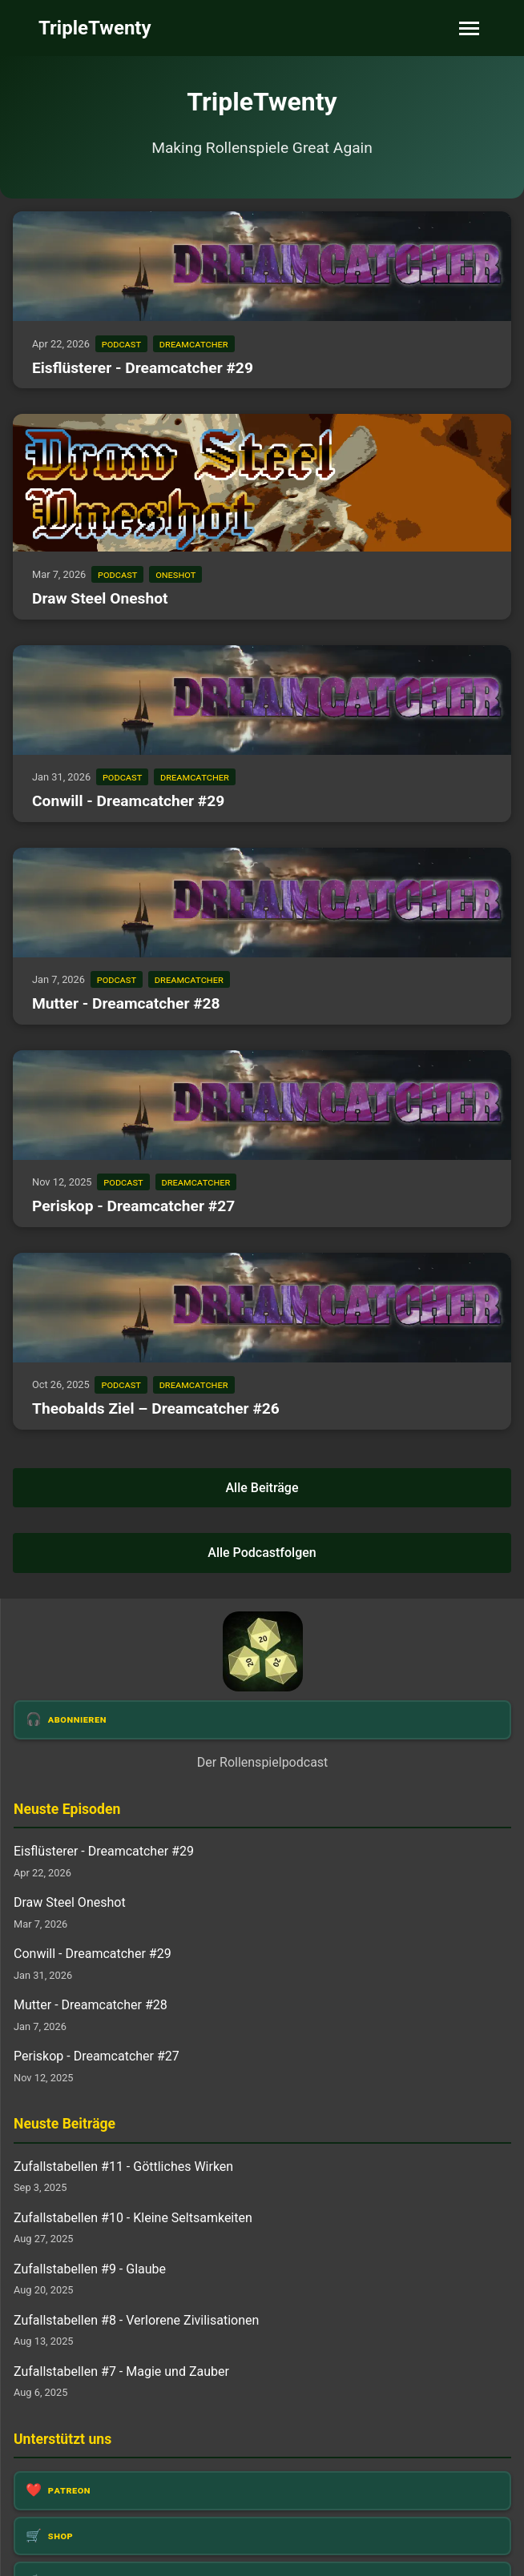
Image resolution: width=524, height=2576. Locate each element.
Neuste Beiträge (64, 2124)
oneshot (175, 574)
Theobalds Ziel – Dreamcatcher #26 (156, 1408)
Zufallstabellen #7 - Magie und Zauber (121, 2371)
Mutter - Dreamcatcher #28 (126, 1003)
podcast (121, 344)
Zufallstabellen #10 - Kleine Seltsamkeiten (133, 2217)
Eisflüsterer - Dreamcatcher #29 (142, 368)
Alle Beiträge (261, 1487)
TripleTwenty (94, 28)
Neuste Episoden (67, 1809)
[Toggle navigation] (469, 28)
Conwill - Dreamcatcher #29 (128, 801)
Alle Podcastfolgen (262, 1552)
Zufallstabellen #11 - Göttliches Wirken (123, 2166)
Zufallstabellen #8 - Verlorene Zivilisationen (136, 2320)
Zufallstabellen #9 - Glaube (90, 2269)
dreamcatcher (193, 344)
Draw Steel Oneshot (99, 598)
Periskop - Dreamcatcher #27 (133, 1206)
